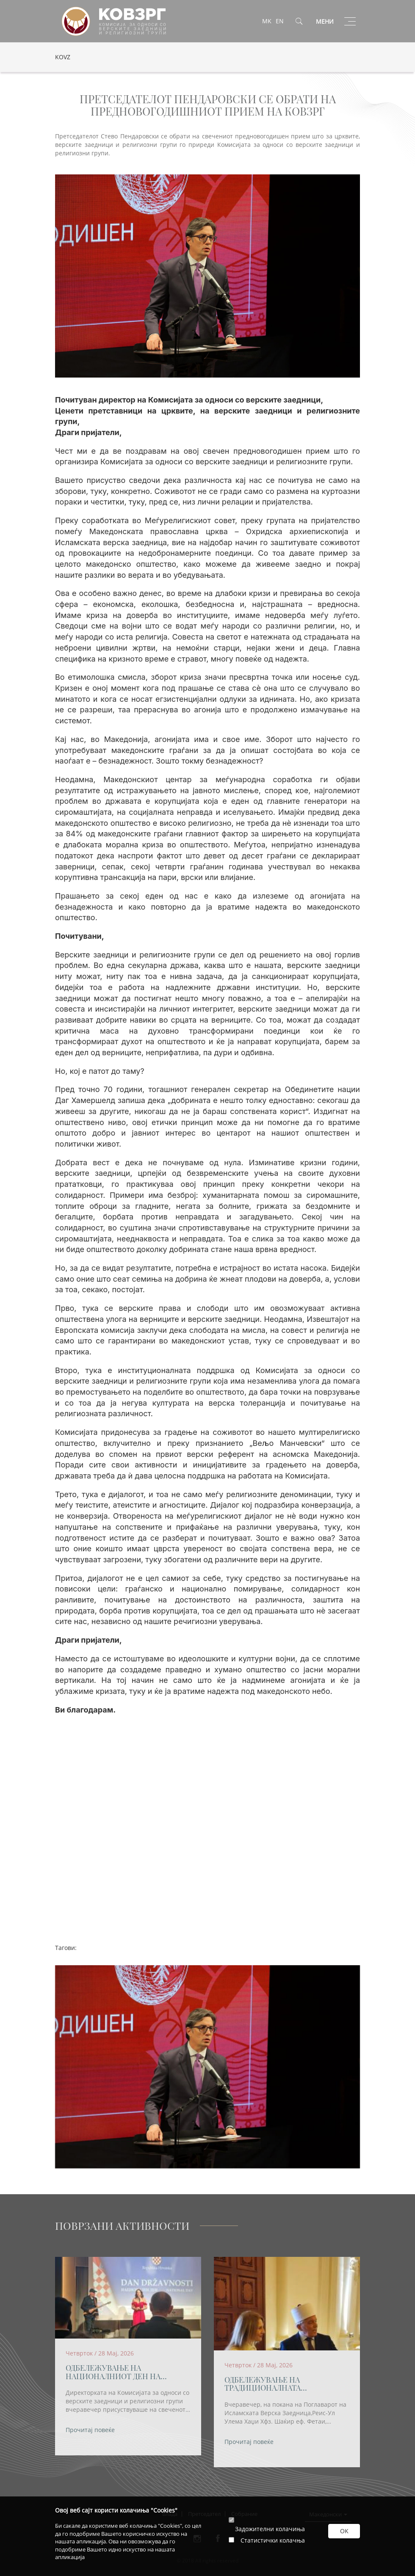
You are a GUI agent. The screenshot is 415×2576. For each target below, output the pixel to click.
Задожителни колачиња (270, 2529)
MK (266, 21)
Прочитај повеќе (90, 2430)
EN (280, 21)
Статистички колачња (273, 2540)
